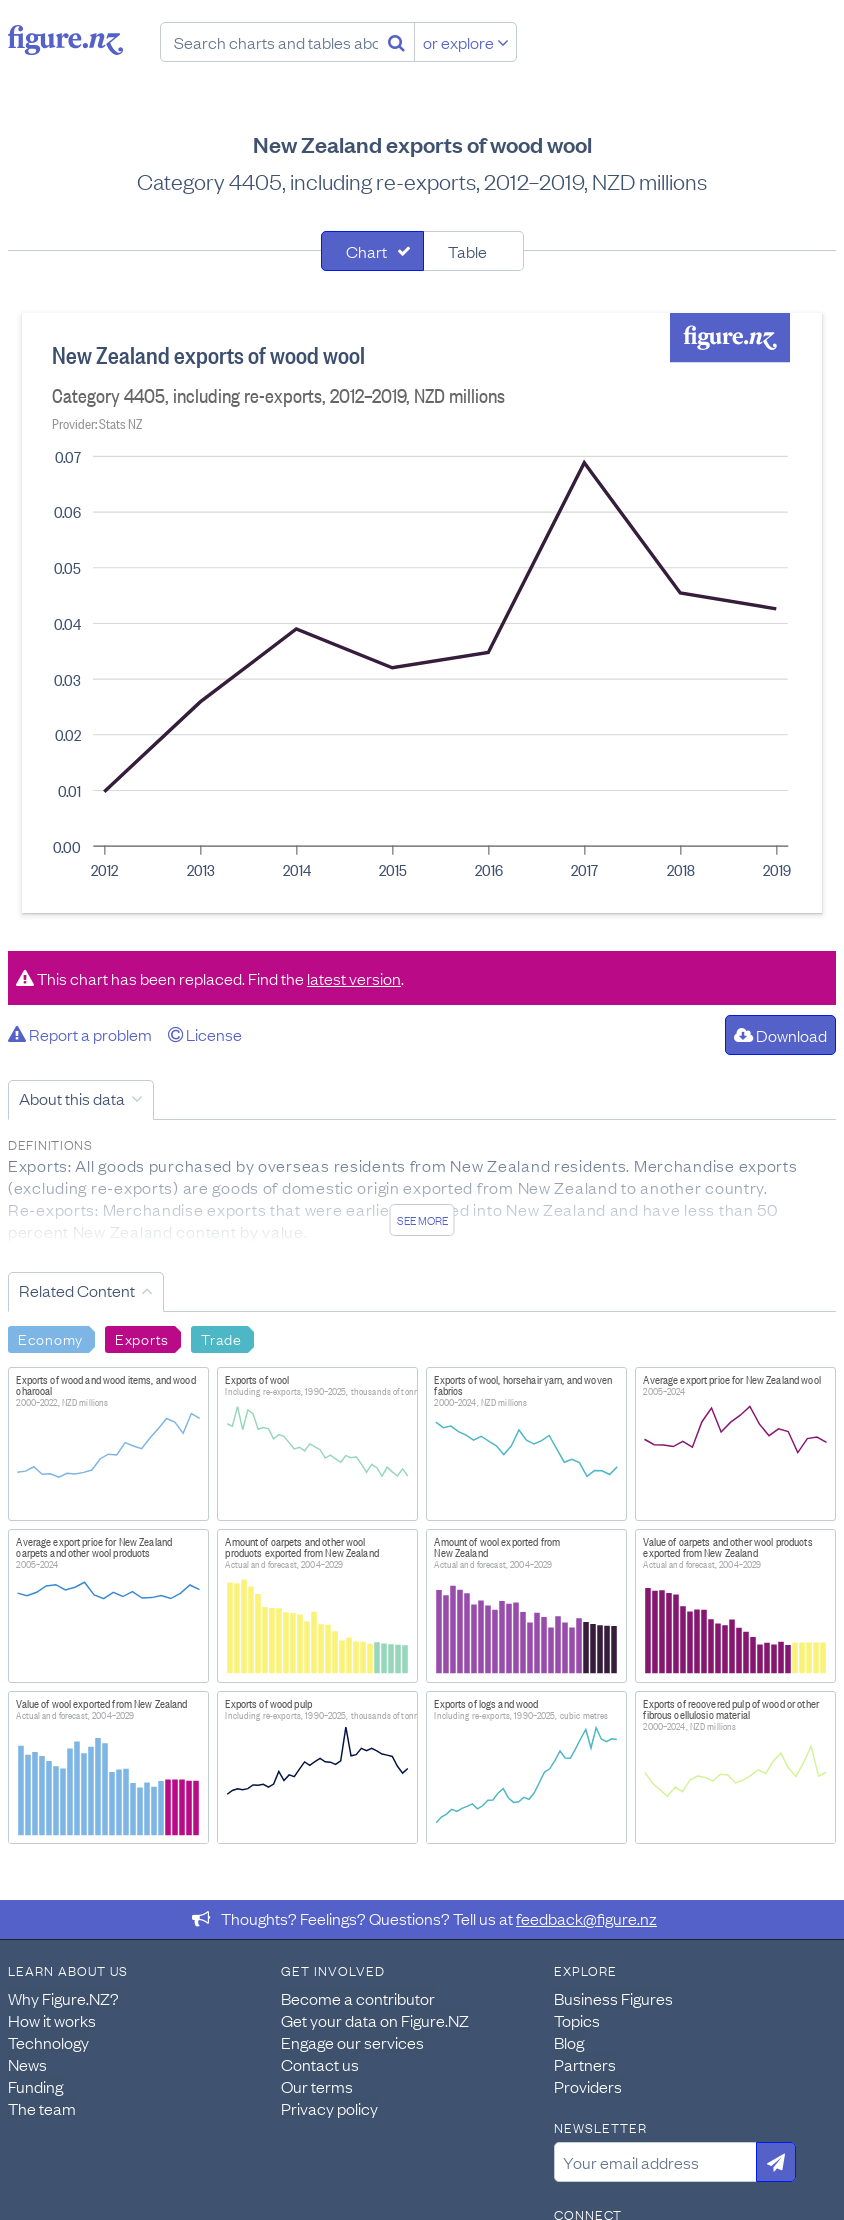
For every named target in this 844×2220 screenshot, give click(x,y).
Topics (577, 2020)
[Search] (396, 42)
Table (467, 251)
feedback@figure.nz (586, 1918)
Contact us (320, 2064)
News (27, 2064)
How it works (52, 2020)
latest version (354, 978)
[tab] (372, 251)
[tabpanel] (422, 613)
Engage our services (352, 2042)
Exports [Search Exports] (142, 1338)
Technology (48, 2042)
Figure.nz (65, 40)
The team (42, 2108)
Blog (569, 2042)
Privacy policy (329, 2108)
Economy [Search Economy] (50, 1338)
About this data (72, 1098)
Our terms (317, 2086)
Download (780, 1035)
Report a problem (80, 1034)
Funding (35, 2086)
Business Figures (613, 1998)
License (205, 1034)
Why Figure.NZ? (63, 1998)
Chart (366, 251)
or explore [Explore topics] (466, 42)
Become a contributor (358, 1998)
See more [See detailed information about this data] (422, 1220)
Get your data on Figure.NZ (375, 2020)
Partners (585, 2064)
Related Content (77, 1290)
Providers (588, 2086)
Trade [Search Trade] (221, 1338)
